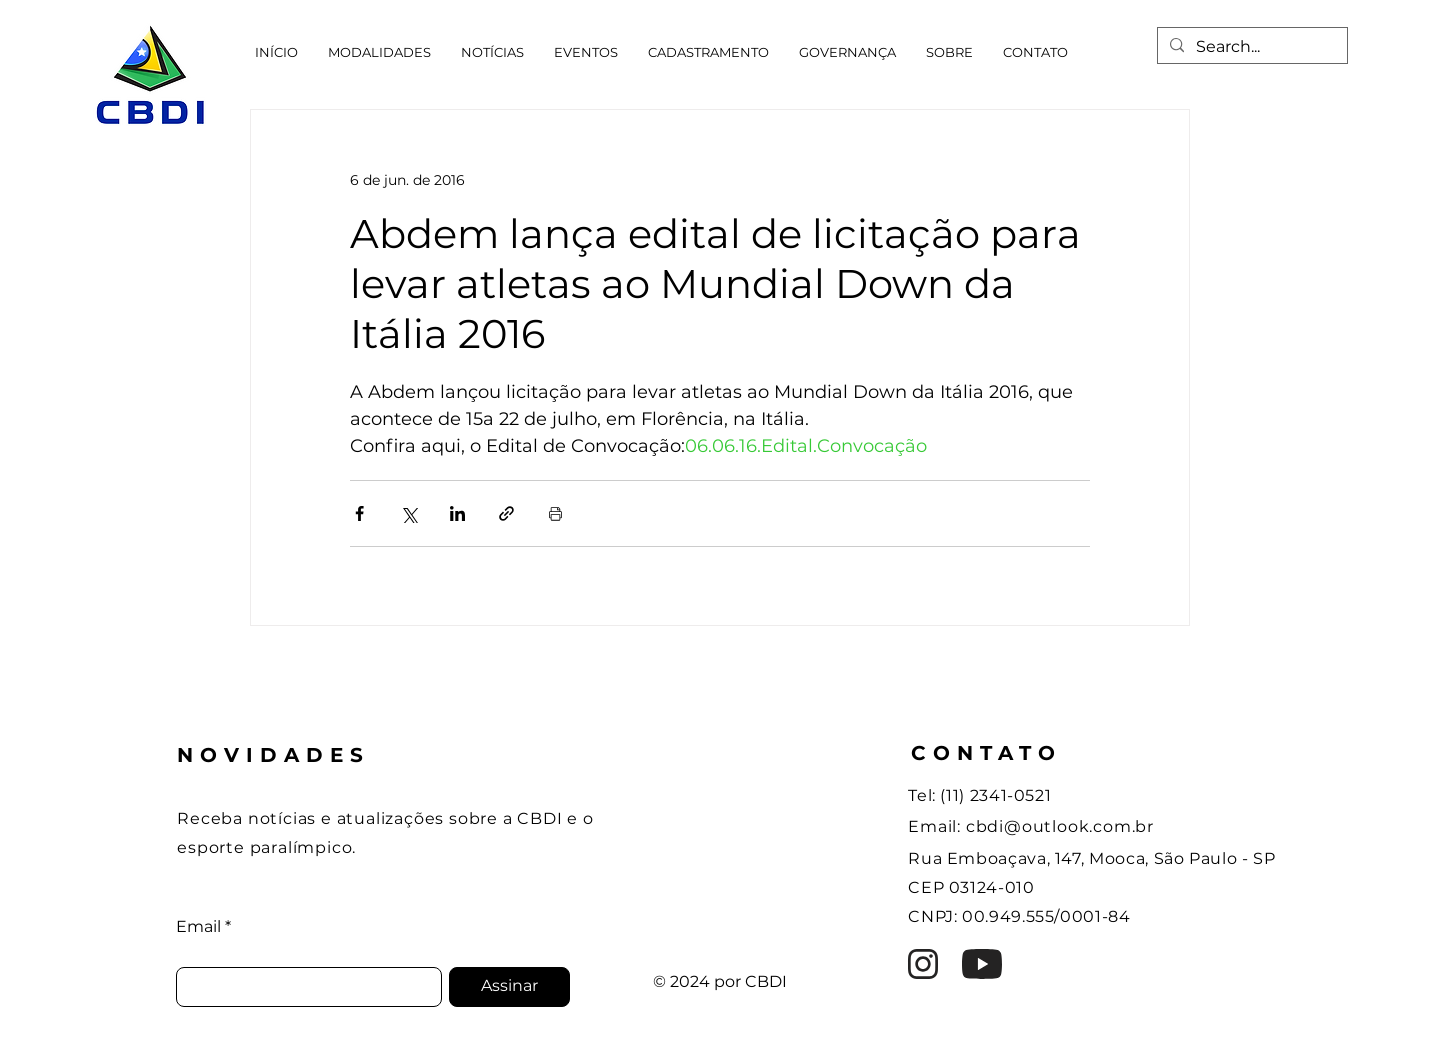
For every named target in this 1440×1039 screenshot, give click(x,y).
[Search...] (1250, 47)
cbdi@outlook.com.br (1060, 826)
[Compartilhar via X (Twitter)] (408, 513)
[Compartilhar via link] (506, 513)
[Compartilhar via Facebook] (359, 513)
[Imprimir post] (555, 513)
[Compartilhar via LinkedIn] (457, 513)
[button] (379, 52)
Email (198, 927)
